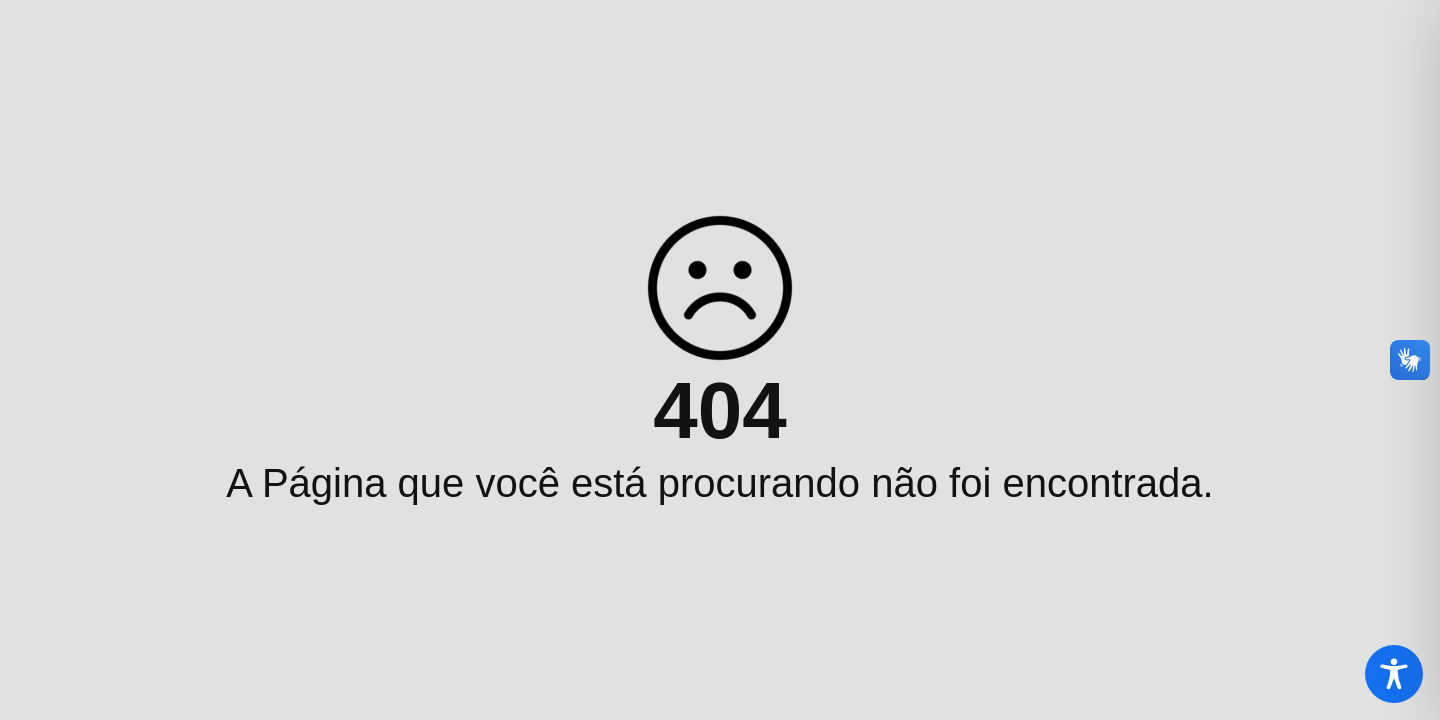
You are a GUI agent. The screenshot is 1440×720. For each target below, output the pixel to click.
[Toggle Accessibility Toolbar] (1394, 674)
